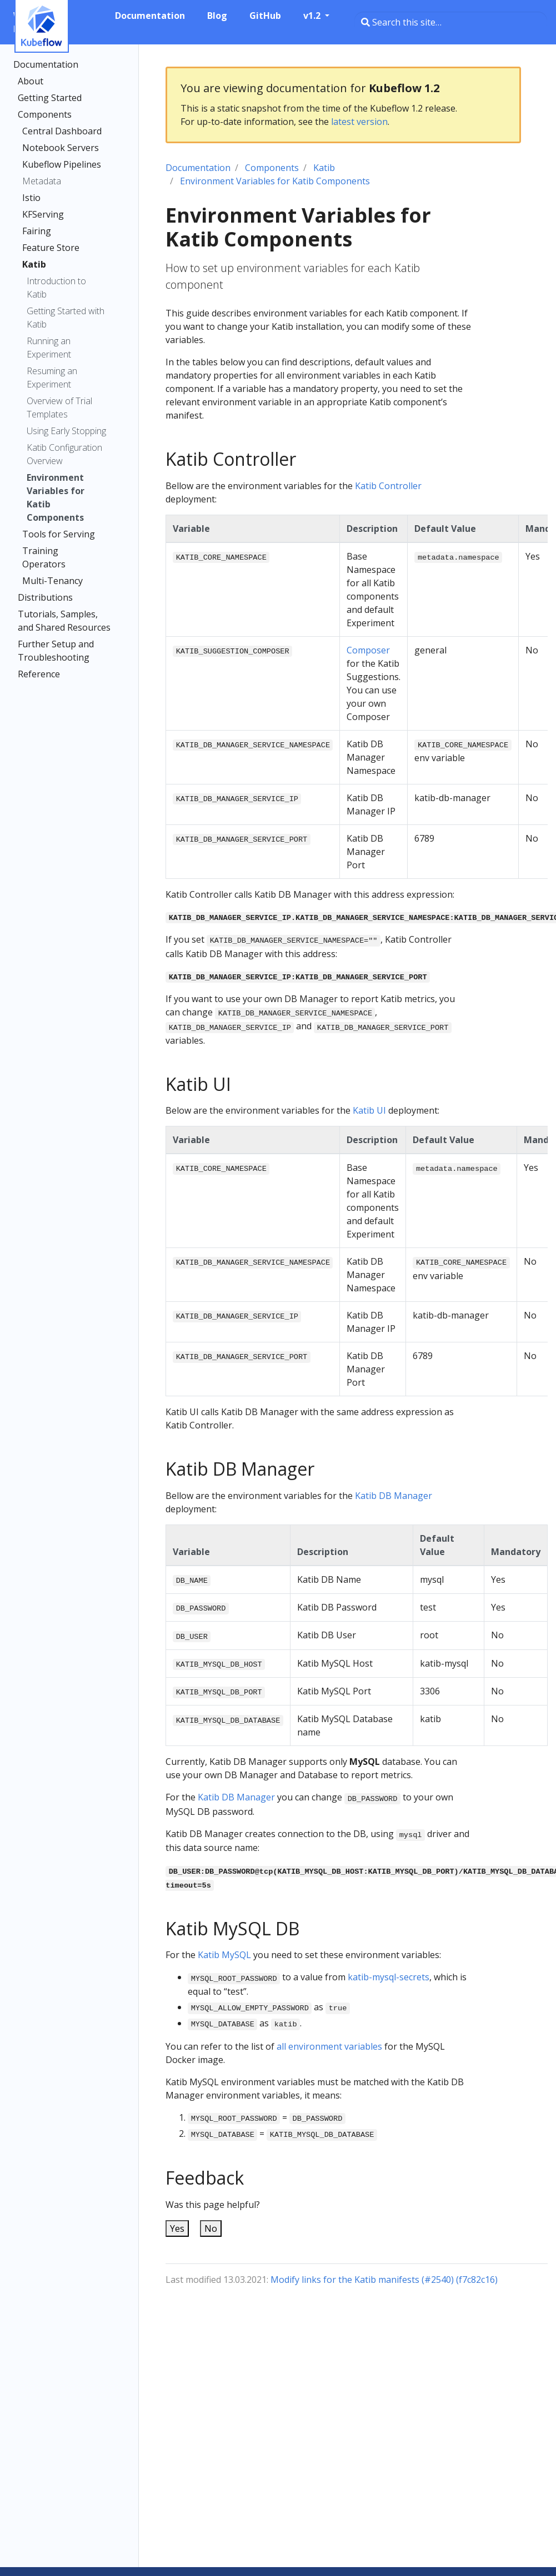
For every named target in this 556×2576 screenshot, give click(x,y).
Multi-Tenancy (52, 581)
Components (45, 114)
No (210, 2228)
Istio (31, 198)
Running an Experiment (49, 347)
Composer (368, 650)
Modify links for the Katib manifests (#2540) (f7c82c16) (384, 2279)
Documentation (45, 64)
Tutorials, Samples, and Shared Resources (64, 620)
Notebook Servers (60, 148)
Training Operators (44, 557)
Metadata (41, 181)
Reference (39, 674)
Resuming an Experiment (52, 377)
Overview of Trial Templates (59, 407)
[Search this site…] (450, 22)
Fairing (36, 231)
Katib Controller (388, 486)
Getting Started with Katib (65, 317)
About (30, 81)
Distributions (45, 597)
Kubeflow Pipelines (61, 164)
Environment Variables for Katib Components (55, 497)
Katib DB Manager (393, 1496)
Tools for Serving (58, 534)
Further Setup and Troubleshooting (56, 650)
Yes (177, 2228)
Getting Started (50, 98)
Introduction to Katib (56, 287)
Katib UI (369, 1110)
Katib (34, 264)
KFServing (43, 214)
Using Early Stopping (66, 431)
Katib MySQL (224, 1955)
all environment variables (329, 2046)
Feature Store (50, 248)
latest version (359, 121)
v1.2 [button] (313, 15)
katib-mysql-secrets (388, 1977)
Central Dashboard (62, 131)
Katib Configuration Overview (64, 454)
